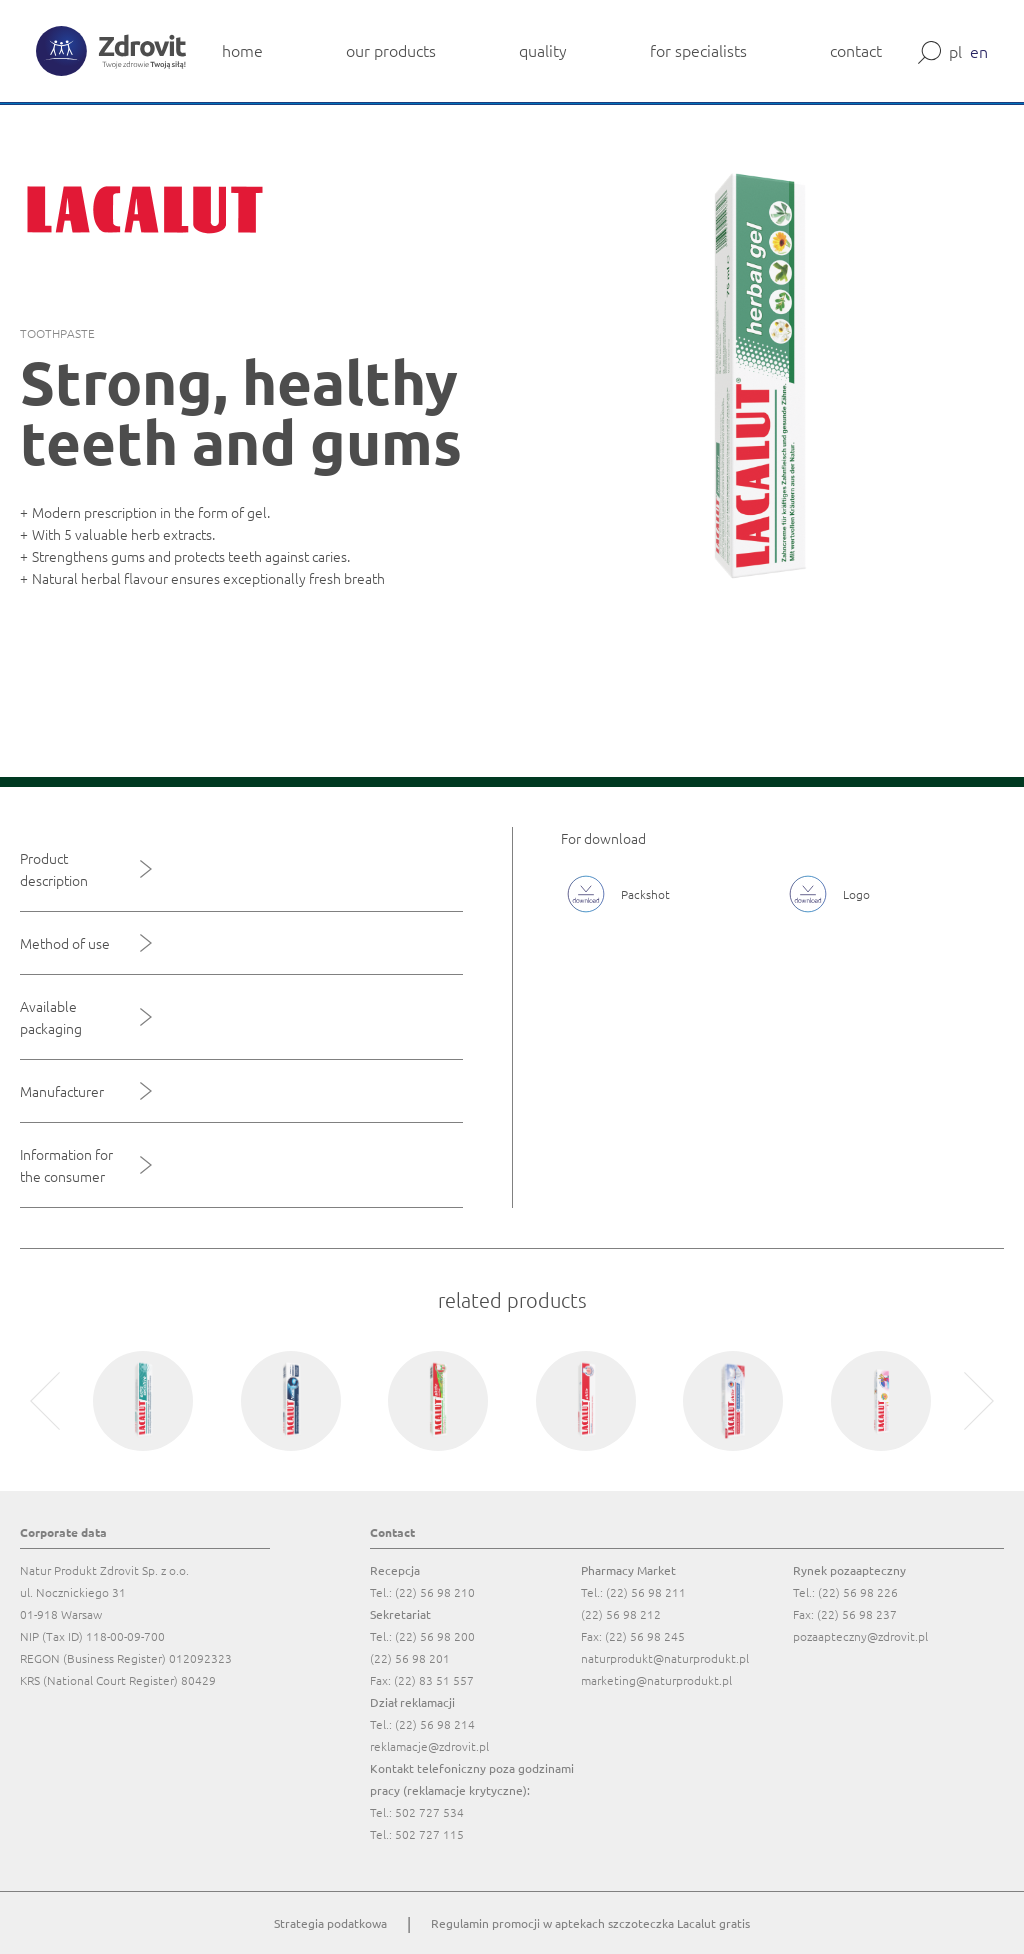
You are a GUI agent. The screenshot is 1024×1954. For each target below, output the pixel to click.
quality (543, 50)
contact (856, 50)
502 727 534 (429, 1812)
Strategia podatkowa (330, 1923)
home (242, 50)
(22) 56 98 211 (646, 1592)
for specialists (698, 50)
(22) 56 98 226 (858, 1592)
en (979, 51)
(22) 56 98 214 (435, 1724)
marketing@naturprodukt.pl (656, 1680)
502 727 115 (429, 1834)
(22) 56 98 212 (621, 1614)
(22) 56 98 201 (410, 1658)
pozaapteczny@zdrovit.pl (860, 1636)
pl (955, 51)
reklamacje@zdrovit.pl (429, 1746)
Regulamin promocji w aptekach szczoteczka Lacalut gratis (590, 1923)
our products (391, 50)
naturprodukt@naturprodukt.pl (665, 1658)
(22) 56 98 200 (435, 1636)
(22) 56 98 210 (435, 1592)
